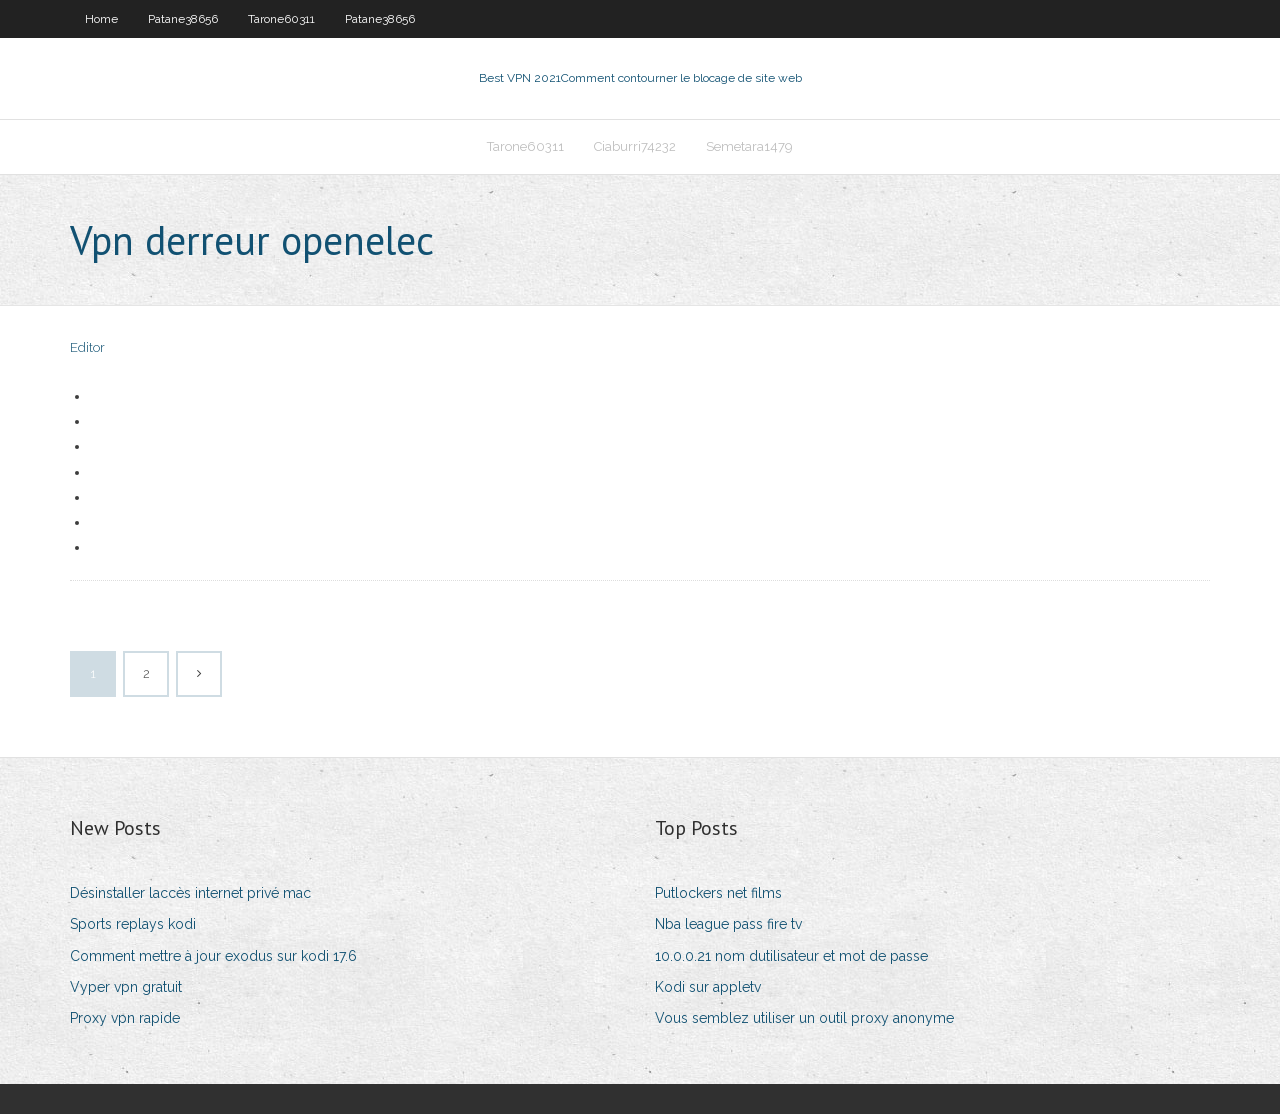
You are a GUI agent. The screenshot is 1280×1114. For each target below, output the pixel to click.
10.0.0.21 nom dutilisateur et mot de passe (791, 956)
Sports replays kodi (133, 924)
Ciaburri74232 (635, 146)
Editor (87, 347)
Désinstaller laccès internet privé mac (190, 893)
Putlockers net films (718, 893)
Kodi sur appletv (708, 987)
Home (101, 19)
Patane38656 (183, 19)
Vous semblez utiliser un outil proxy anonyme (804, 1018)
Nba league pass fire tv (728, 924)
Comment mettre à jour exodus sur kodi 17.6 (213, 956)
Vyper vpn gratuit (126, 987)
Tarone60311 (281, 19)
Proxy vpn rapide (125, 1018)
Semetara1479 (749, 146)
